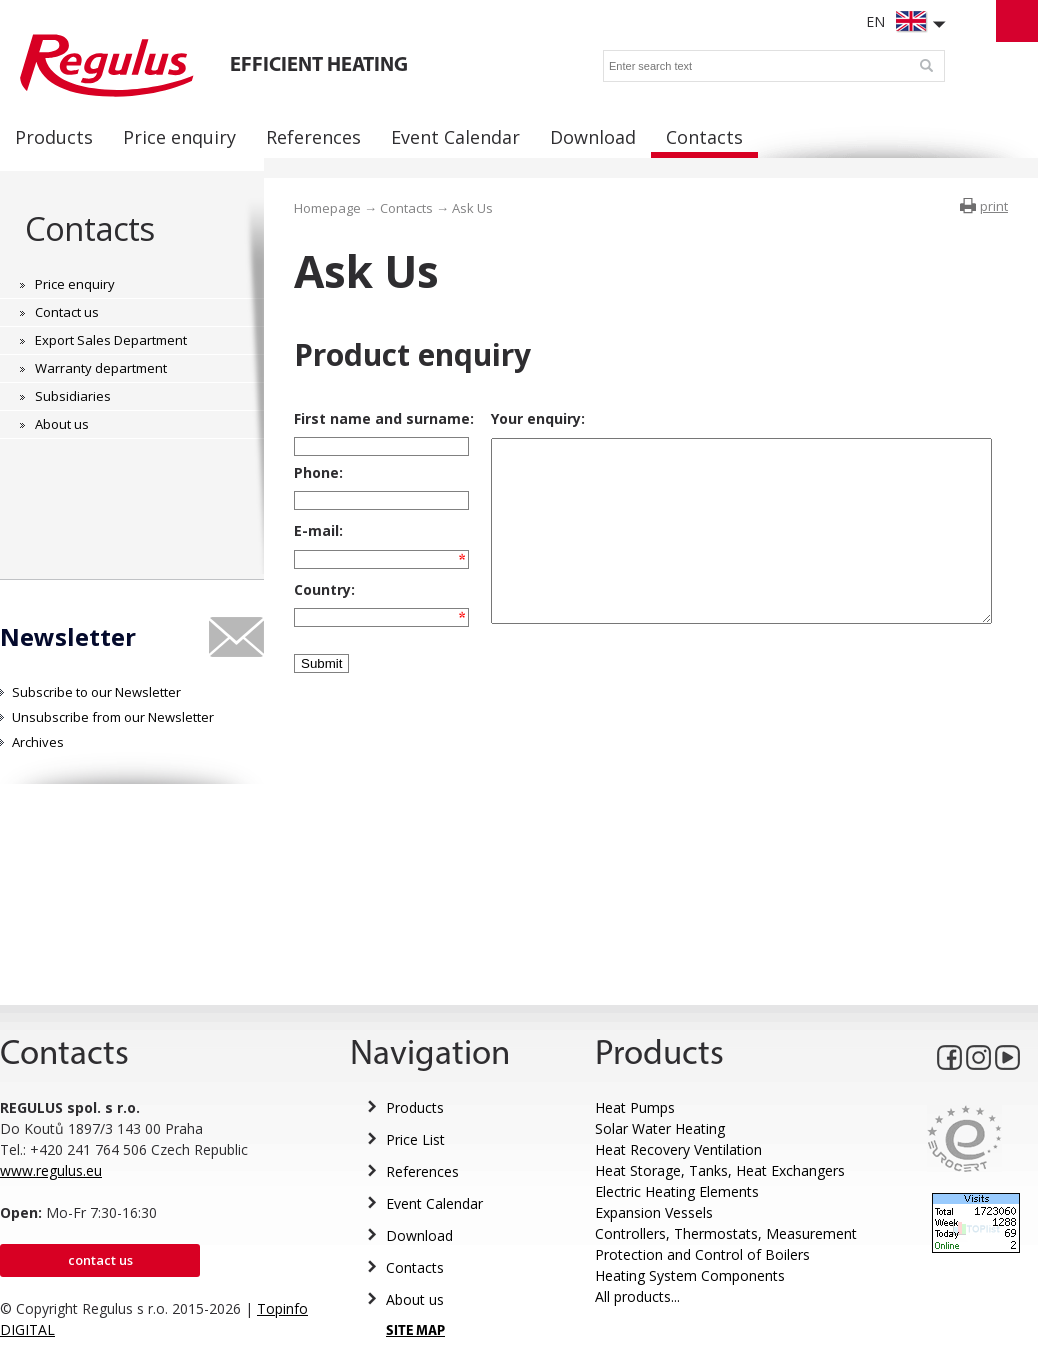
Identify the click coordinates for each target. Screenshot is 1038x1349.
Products (415, 1107)
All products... (637, 1296)
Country (322, 612)
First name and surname (382, 418)
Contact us (100, 1260)
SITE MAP (415, 1331)
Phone (316, 478)
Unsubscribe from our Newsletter (113, 717)
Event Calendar (434, 1203)
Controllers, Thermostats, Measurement (726, 1233)
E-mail (316, 545)
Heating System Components (690, 1275)
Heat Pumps (635, 1107)
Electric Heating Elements (677, 1191)
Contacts (89, 228)
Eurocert (964, 1138)
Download (419, 1235)
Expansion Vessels (654, 1212)
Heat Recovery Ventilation (678, 1149)
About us (415, 1299)
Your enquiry (520, 418)
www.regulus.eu (51, 1170)
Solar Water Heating (660, 1128)
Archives (38, 742)
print (994, 206)
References (422, 1171)
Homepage (327, 208)
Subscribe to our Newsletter (96, 692)
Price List (415, 1139)
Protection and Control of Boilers (702, 1254)
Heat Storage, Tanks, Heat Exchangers (720, 1170)
